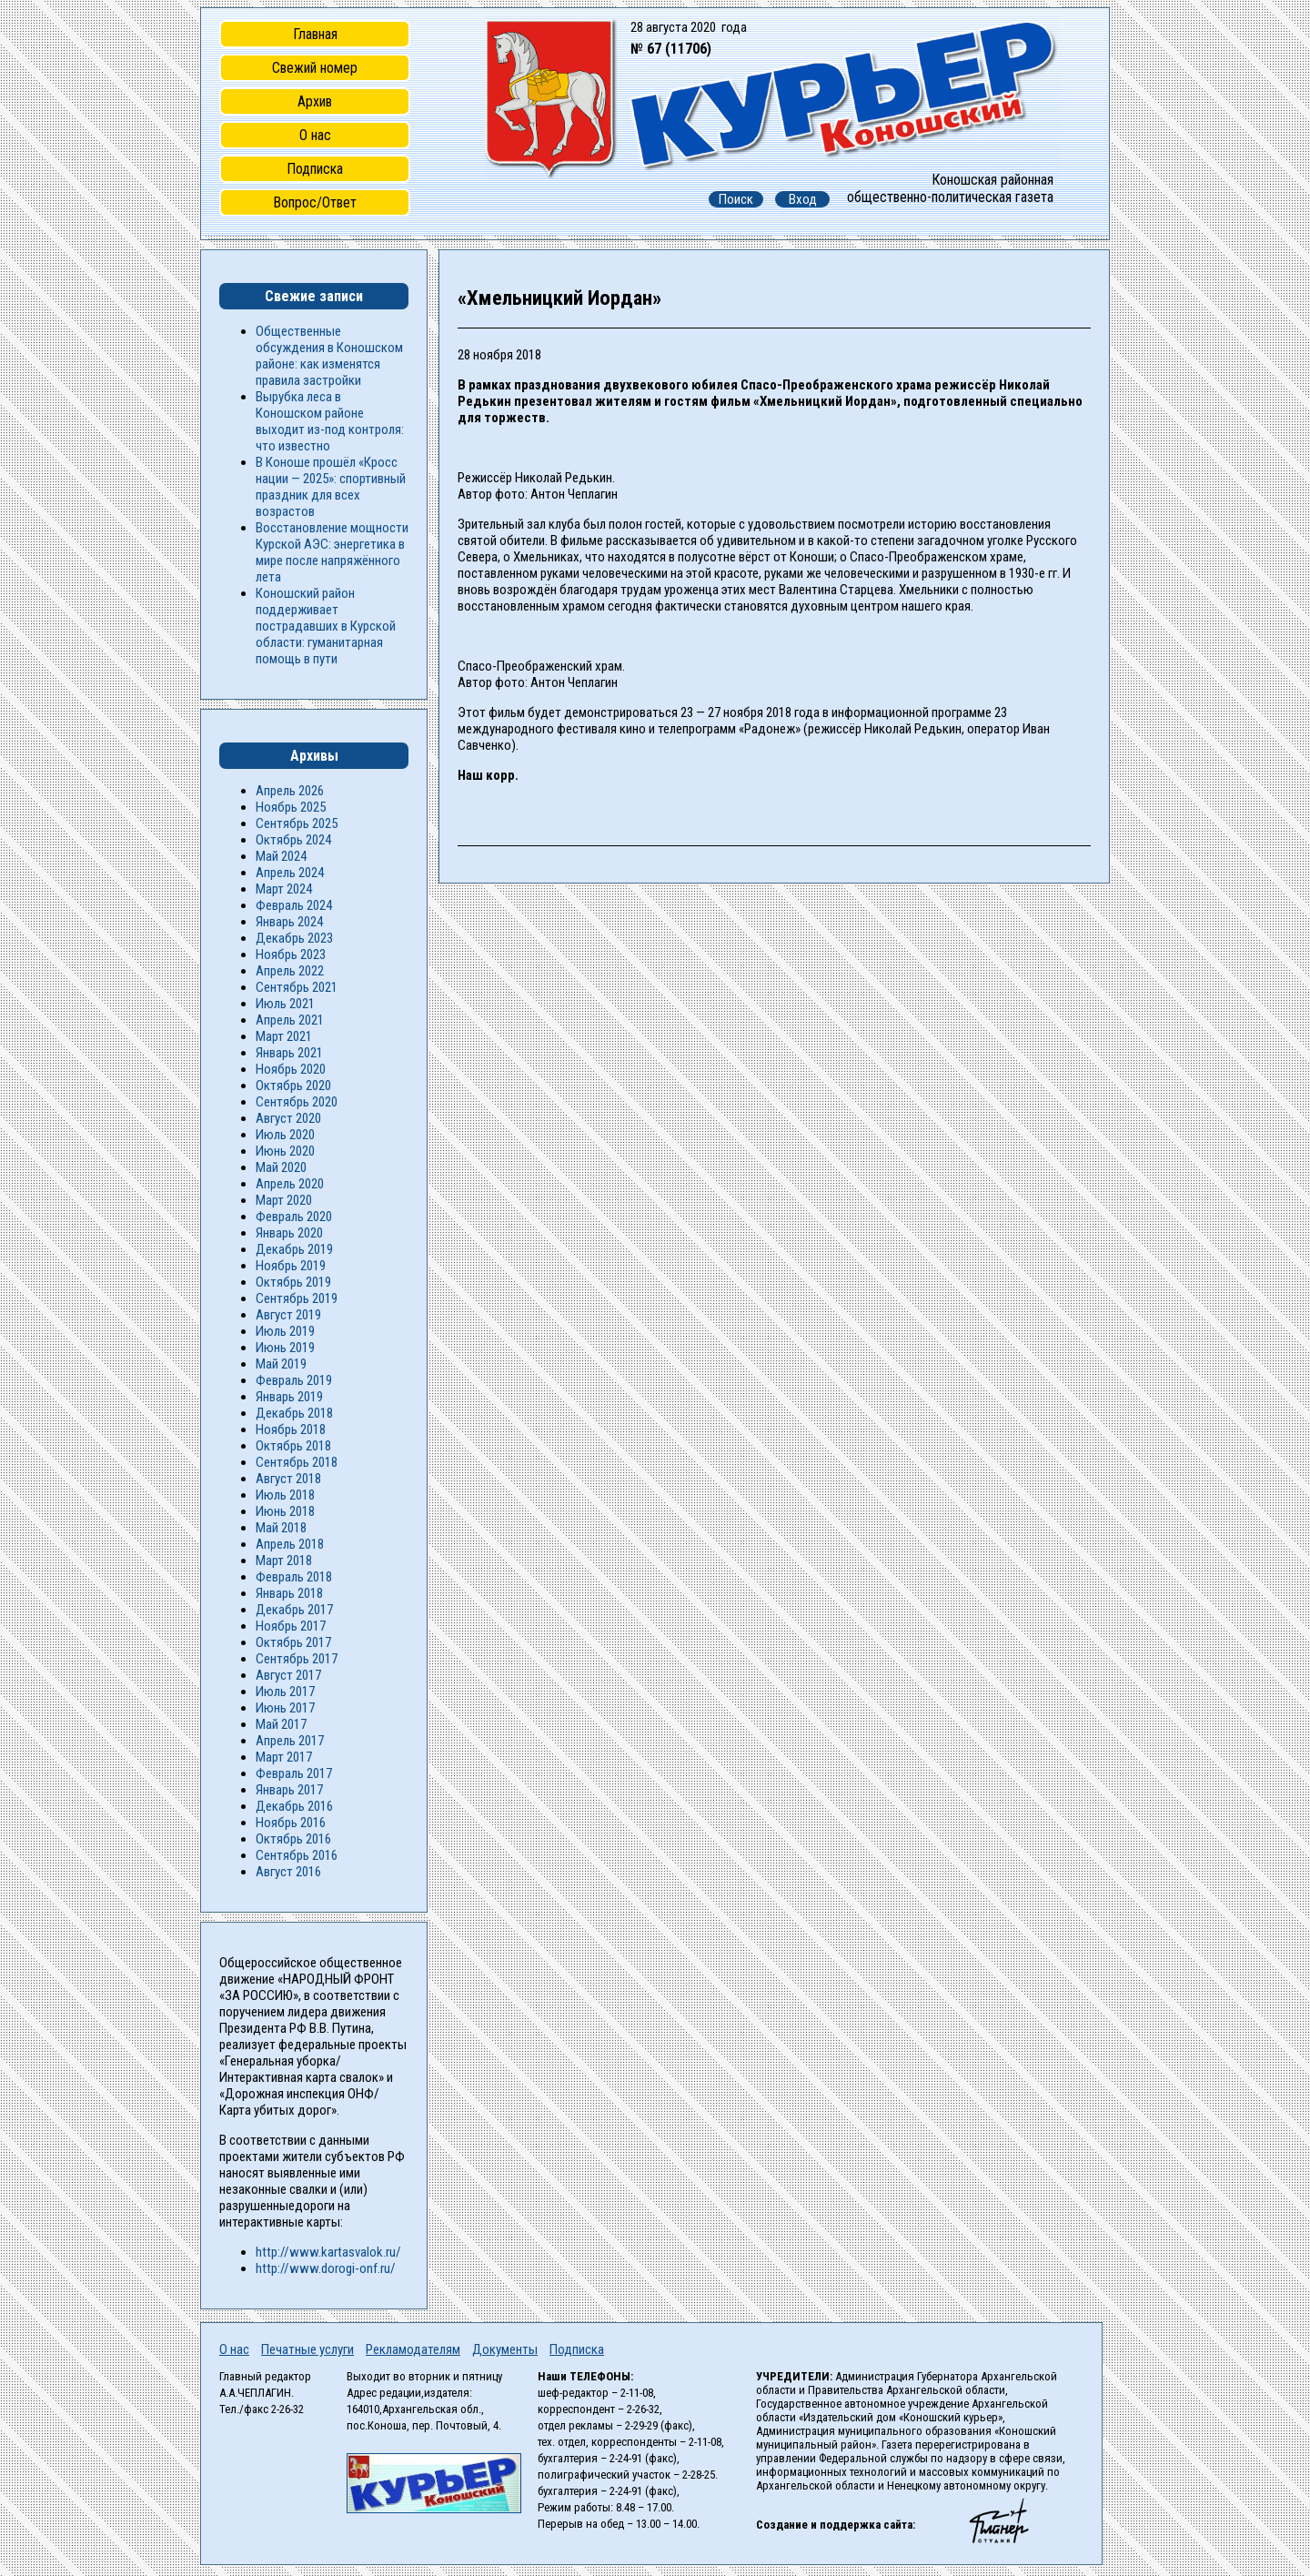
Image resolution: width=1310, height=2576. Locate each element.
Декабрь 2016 (294, 1806)
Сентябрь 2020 (297, 1102)
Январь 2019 (289, 1397)
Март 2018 (284, 1560)
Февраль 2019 (294, 1380)
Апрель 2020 (290, 1184)
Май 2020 (281, 1167)
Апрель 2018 (290, 1544)
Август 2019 (288, 1315)
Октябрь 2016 (293, 1839)
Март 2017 (284, 1757)
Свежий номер (315, 67)
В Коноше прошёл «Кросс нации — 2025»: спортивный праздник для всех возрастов (331, 487)
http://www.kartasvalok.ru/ (328, 2252)
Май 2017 (281, 1724)
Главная (315, 34)
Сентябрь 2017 (297, 1659)
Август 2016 (288, 1872)
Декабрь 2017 (294, 1609)
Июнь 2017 (285, 1708)
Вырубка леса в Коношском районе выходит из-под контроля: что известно (330, 421)
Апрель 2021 (290, 1020)
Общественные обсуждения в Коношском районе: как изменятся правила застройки (329, 356)
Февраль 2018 (294, 1577)
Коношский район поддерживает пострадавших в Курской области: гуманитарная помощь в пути (326, 626)
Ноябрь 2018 (291, 1429)
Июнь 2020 (285, 1151)
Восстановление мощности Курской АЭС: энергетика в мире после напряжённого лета (332, 552)
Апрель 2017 (290, 1740)
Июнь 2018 (285, 1511)
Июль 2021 (285, 1003)
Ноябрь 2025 (291, 807)
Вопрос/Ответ (315, 202)
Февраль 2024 (294, 905)
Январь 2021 (289, 1053)
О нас (315, 135)
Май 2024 (281, 856)
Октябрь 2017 (293, 1642)
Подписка (315, 168)
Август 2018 (288, 1478)
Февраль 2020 (294, 1216)
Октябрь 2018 (293, 1446)
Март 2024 (284, 889)
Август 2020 (288, 1118)
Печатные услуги (307, 2349)
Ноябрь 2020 (291, 1069)
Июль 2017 (285, 1691)
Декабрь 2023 (294, 938)
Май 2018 (281, 1528)
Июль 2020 (285, 1134)
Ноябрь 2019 (291, 1266)
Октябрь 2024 (293, 840)
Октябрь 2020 (293, 1085)
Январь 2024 (289, 922)
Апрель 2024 (290, 872)
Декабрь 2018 (294, 1413)
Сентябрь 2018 (297, 1462)
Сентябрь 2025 (297, 823)
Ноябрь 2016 (291, 1822)
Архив (314, 101)
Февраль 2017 (294, 1773)
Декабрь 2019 (294, 1249)
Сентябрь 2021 (297, 987)
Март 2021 (284, 1036)
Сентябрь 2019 (297, 1298)
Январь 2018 (289, 1593)
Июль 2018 (285, 1495)
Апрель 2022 (290, 971)
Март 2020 (284, 1200)
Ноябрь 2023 (291, 954)
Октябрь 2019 (293, 1282)
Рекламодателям (413, 2349)
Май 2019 (281, 1364)
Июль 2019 (285, 1331)
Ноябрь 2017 (291, 1626)
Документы (505, 2349)
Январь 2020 (289, 1233)
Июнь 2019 (285, 1347)
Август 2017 (288, 1675)
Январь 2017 (289, 1790)
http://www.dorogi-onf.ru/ (326, 2268)
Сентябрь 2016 (297, 1855)
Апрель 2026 (290, 791)
